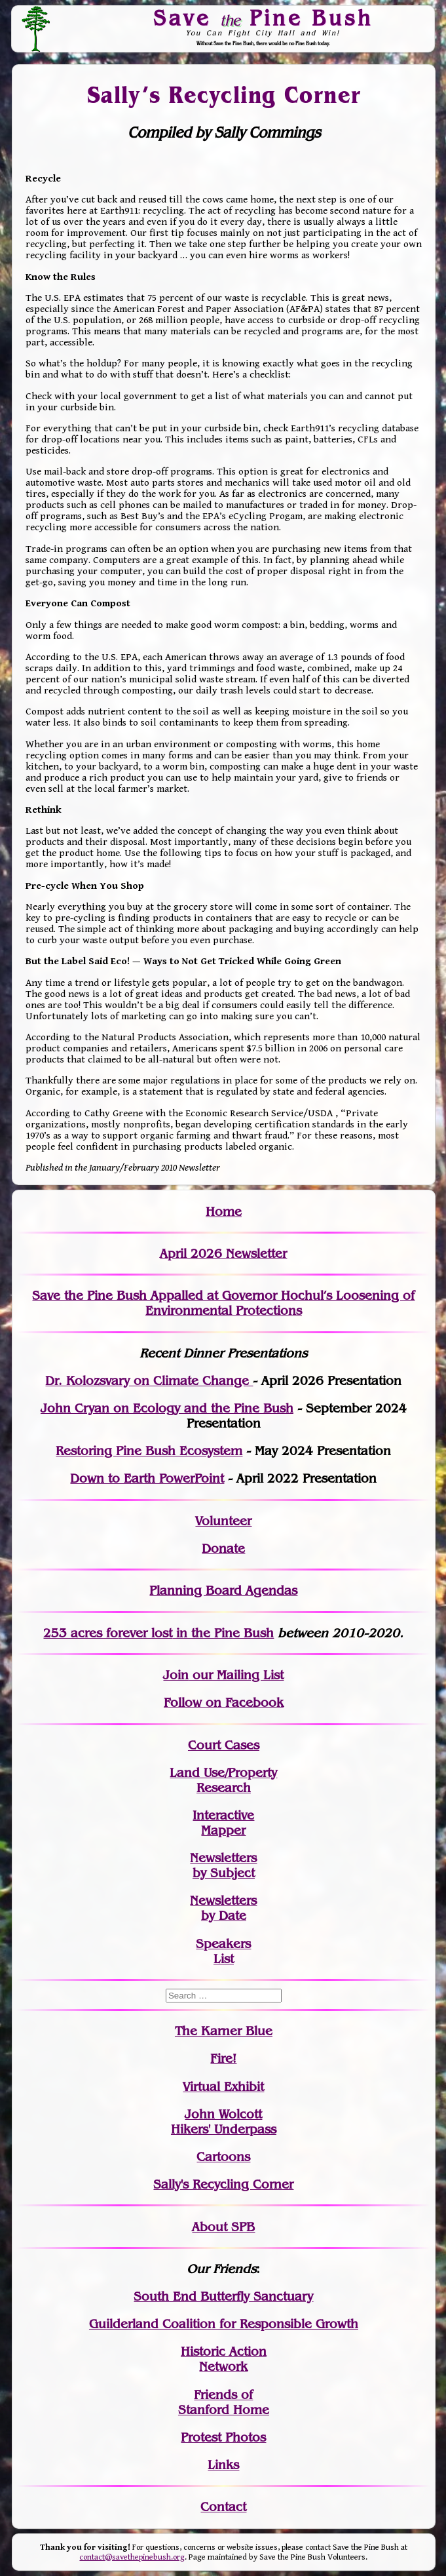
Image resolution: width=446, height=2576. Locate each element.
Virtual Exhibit (223, 2086)
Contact (223, 2506)
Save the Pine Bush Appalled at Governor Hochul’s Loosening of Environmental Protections (223, 1303)
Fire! (223, 2058)
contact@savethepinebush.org (132, 2557)
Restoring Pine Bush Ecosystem (149, 1450)
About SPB (223, 2226)
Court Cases (223, 1745)
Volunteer (223, 1521)
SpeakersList (223, 1951)
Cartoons (223, 2156)
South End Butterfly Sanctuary (223, 2296)
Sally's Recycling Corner (223, 2184)
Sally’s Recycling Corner (224, 95)
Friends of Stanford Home (223, 2402)
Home (224, 1211)
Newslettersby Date (223, 1908)
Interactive (223, 1815)
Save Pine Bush (263, 18)
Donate (223, 1548)
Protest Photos (223, 2437)
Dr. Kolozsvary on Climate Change (149, 1380)
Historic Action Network (224, 2359)
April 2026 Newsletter (223, 1253)
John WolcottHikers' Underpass (223, 2122)
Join (176, 1675)
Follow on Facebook (224, 1702)
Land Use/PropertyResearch (223, 1780)
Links (223, 2464)
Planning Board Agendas (223, 1590)
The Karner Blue (223, 2031)
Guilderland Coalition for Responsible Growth (223, 2324)
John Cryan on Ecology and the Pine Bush (167, 1408)
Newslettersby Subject (223, 1865)
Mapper (223, 1830)
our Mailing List (236, 1675)
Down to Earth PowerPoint (147, 1478)
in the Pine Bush (198, 1633)
